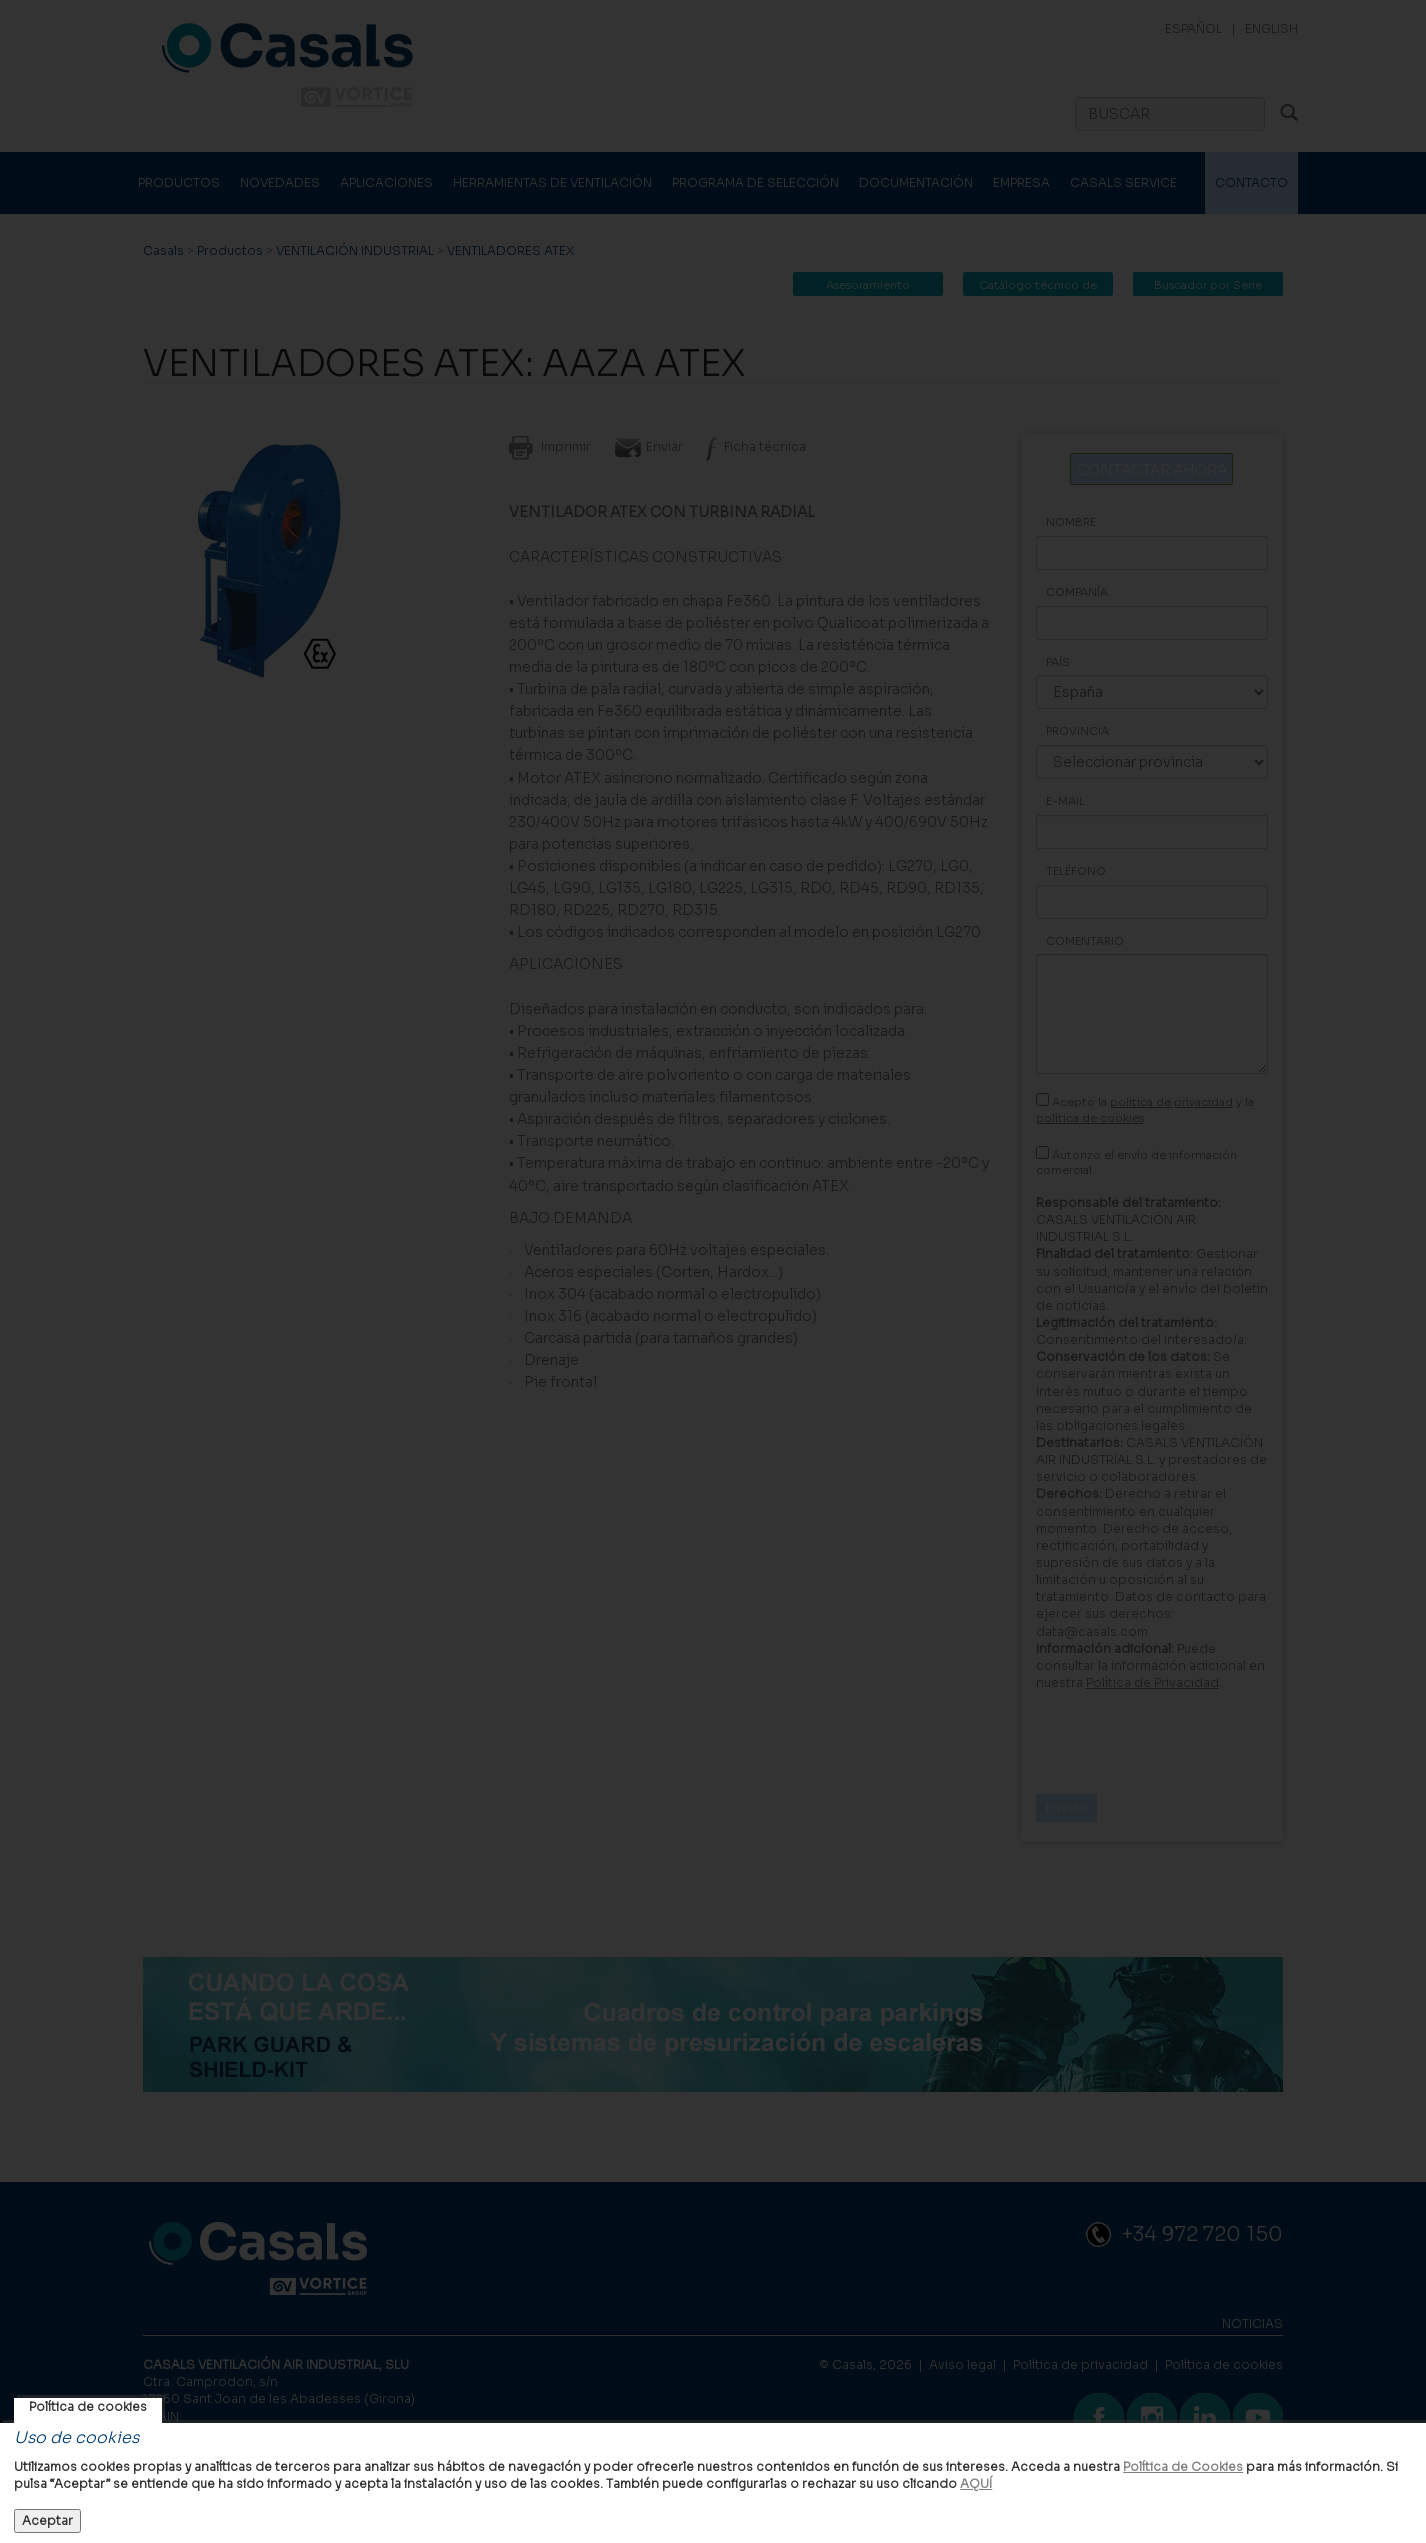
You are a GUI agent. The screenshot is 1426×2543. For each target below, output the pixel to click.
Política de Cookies (1183, 2466)
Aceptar (47, 2520)
